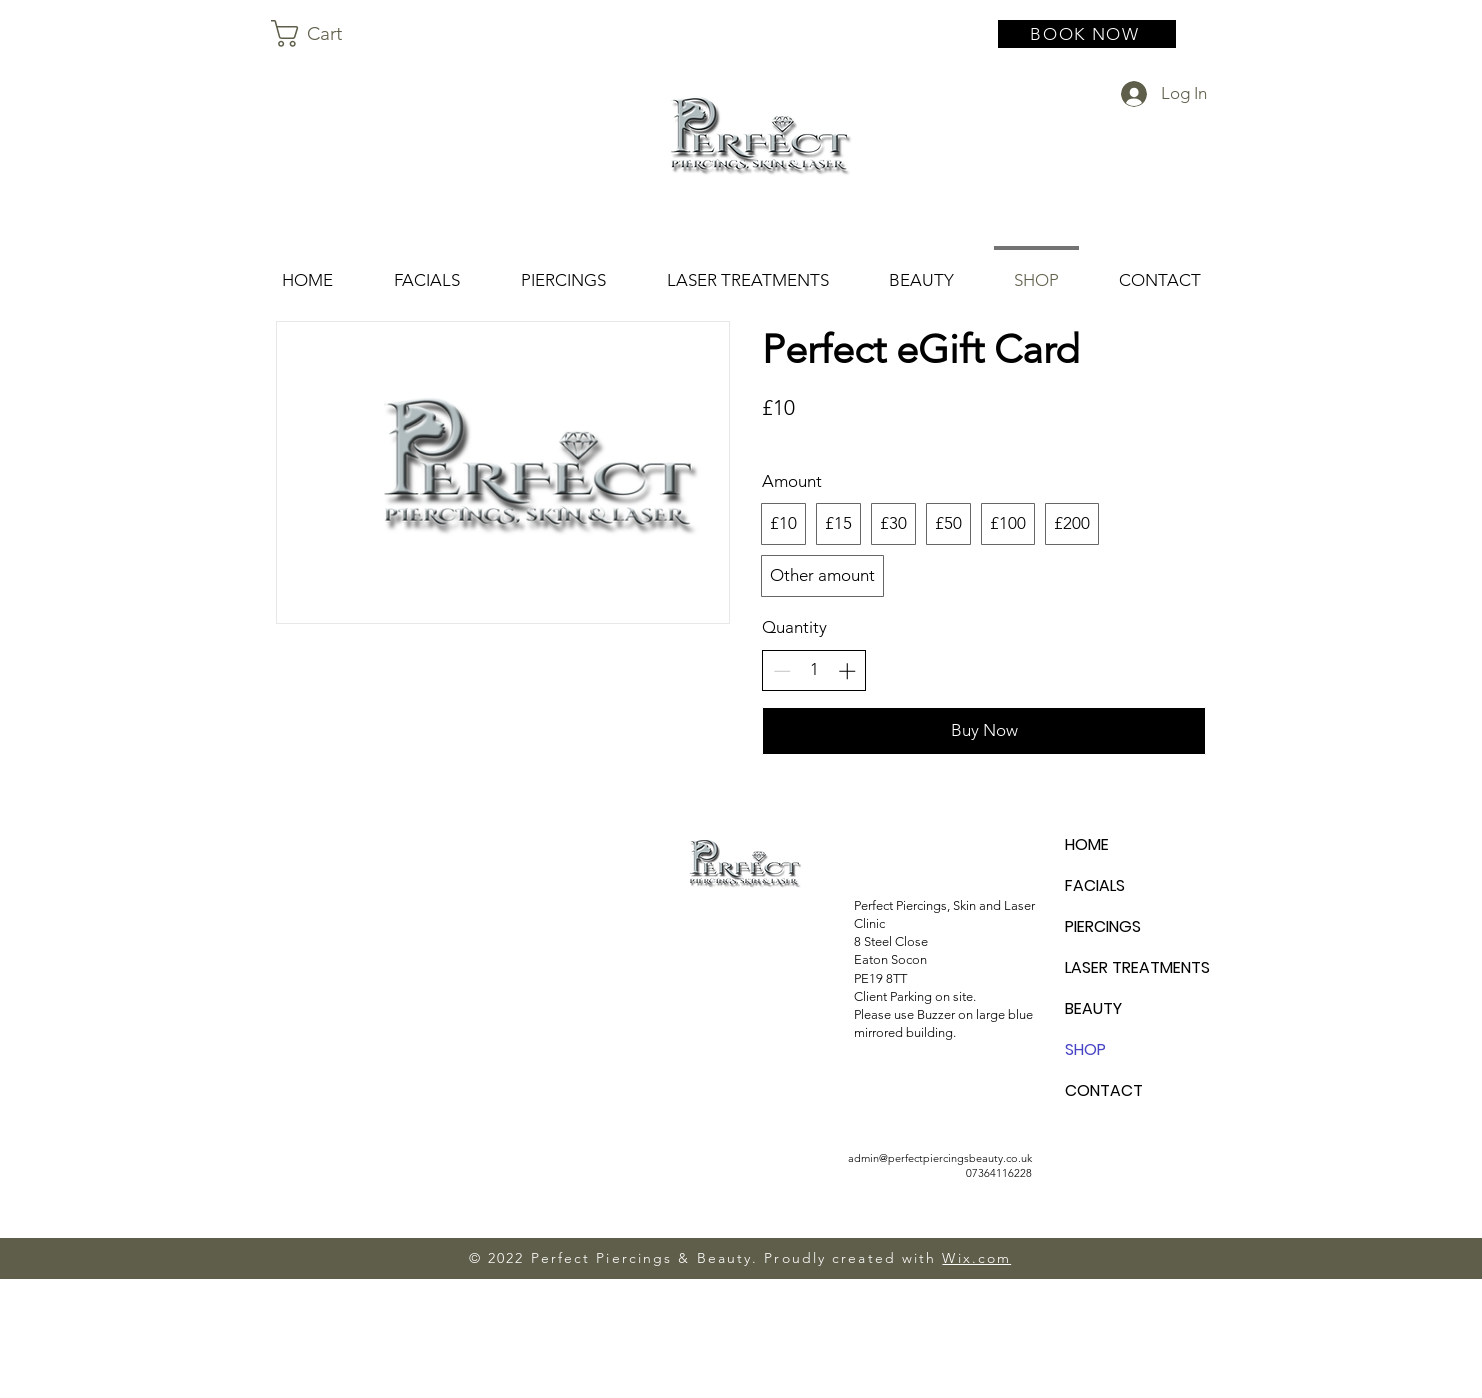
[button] (323, 33)
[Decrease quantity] (782, 671)
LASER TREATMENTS (1135, 967)
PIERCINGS (1103, 926)
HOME (1087, 844)
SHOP (1085, 1049)
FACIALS (1095, 885)
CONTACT (1104, 1090)
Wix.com (976, 1258)
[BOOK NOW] (1087, 34)
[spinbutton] (814, 670)
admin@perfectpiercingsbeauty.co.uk (940, 1158)
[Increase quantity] (847, 671)
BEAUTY (1093, 1008)
